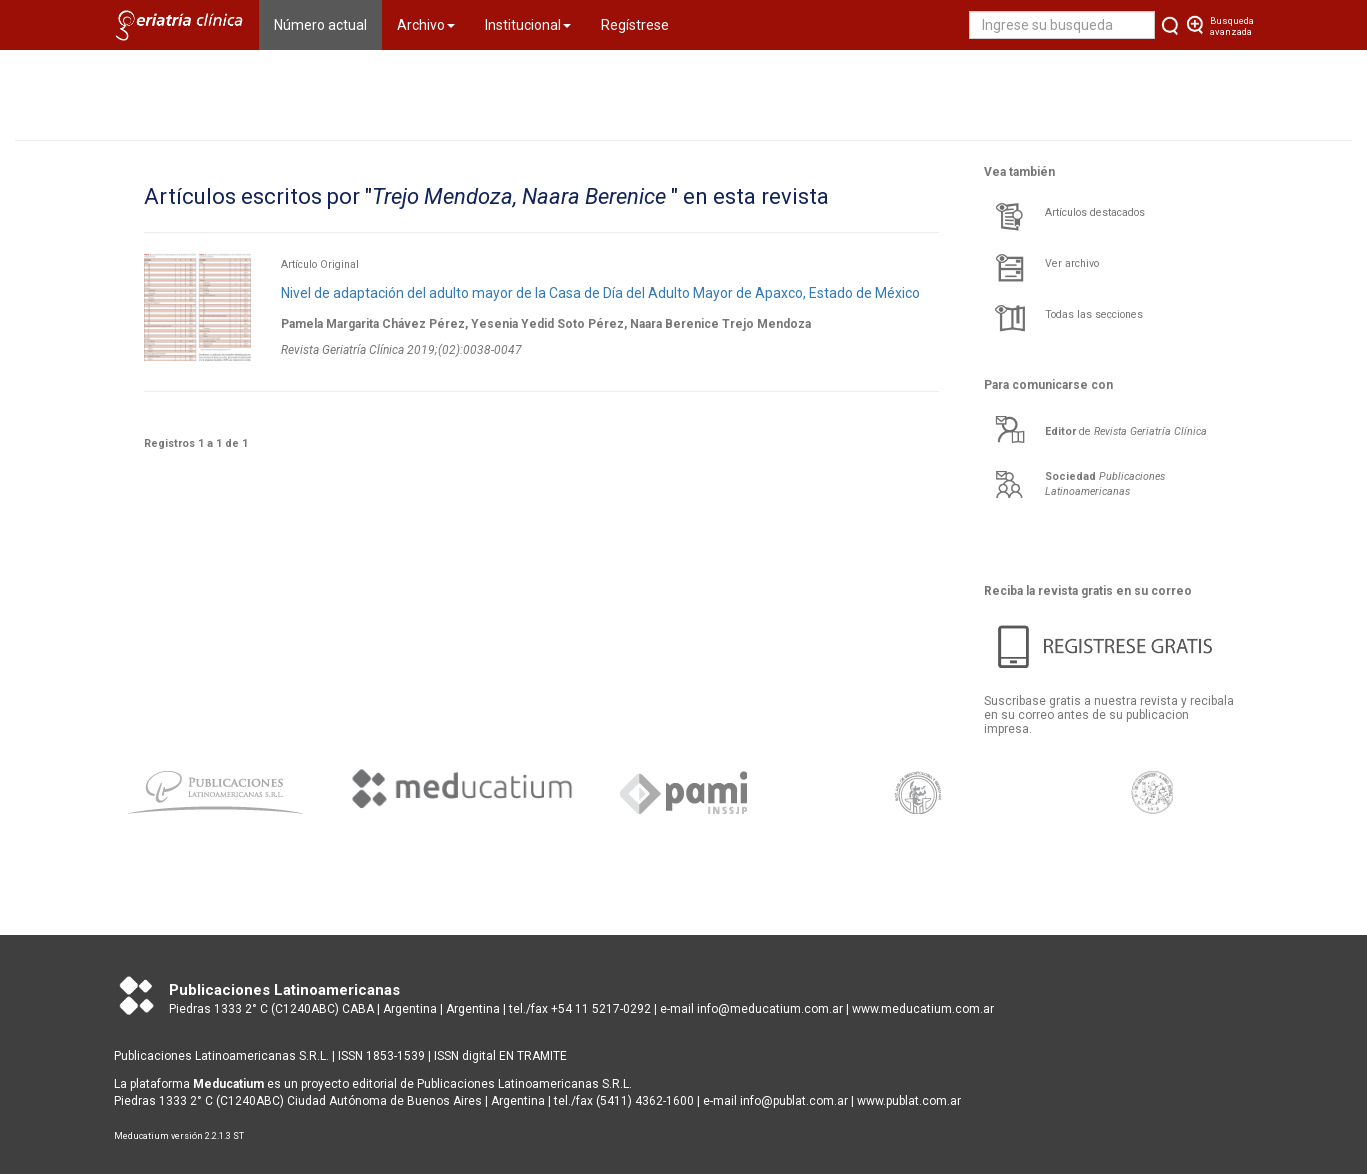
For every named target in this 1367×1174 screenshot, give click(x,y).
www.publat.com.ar (907, 1101)
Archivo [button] (426, 25)
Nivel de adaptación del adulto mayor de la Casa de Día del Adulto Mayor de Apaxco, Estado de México (600, 293)
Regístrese (635, 25)
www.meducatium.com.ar (923, 1009)
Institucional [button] (528, 25)
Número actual (328, 23)
